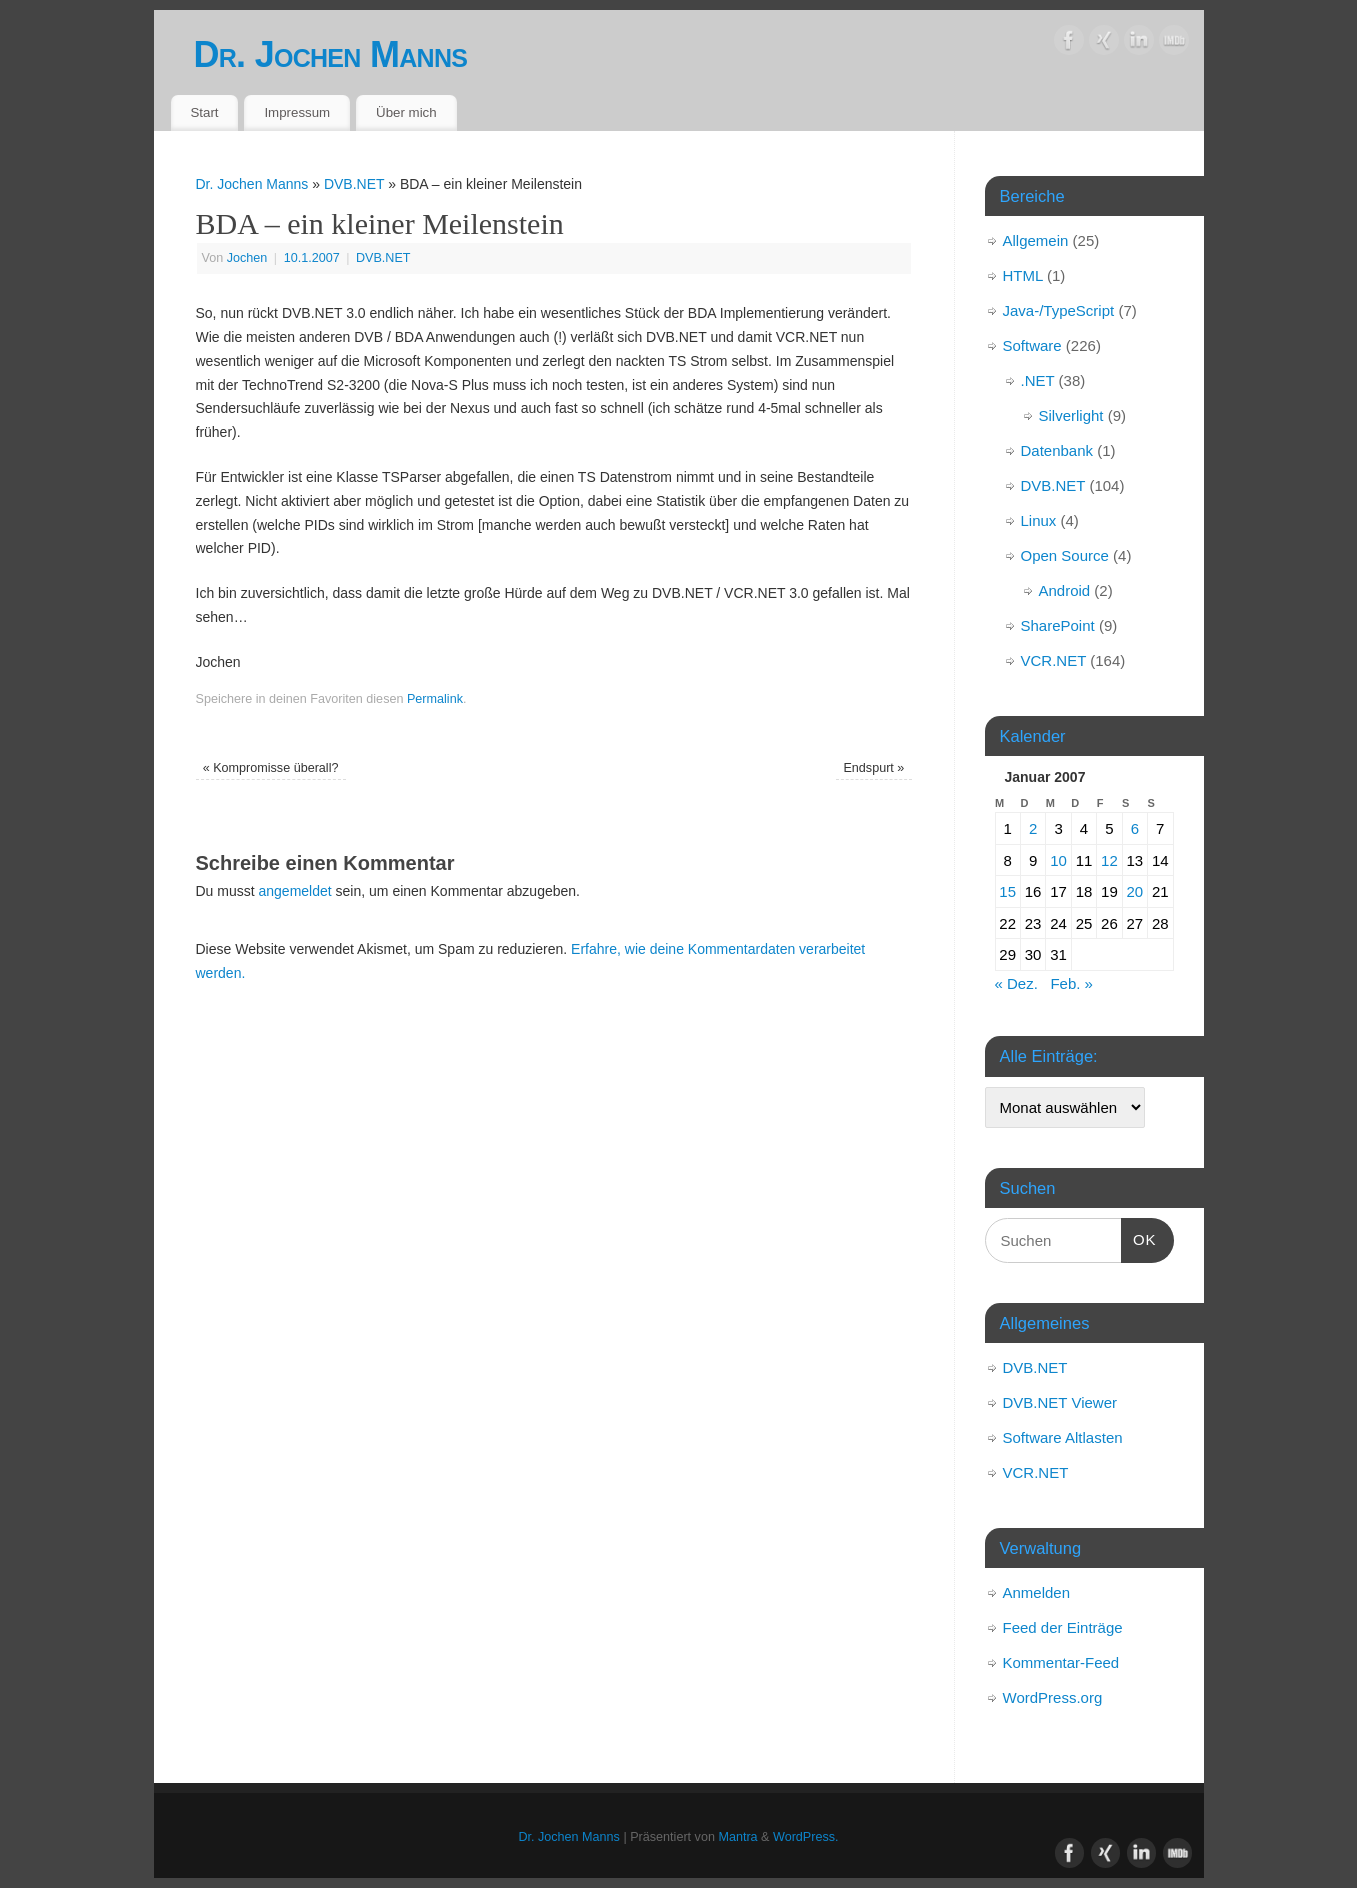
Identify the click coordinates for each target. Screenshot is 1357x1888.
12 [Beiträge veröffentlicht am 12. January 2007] (1109, 860)
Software (1032, 345)
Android (1065, 590)
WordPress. (806, 1837)
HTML (1023, 275)
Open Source (1065, 555)
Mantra (737, 1837)
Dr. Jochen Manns (331, 54)
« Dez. (1016, 983)
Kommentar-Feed (1061, 1662)
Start (204, 112)
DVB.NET (354, 184)
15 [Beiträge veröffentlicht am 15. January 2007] (1007, 891)
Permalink (435, 699)
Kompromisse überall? (271, 768)
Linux (1039, 520)
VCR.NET (1054, 660)
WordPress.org (1053, 1697)
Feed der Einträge (1063, 1627)
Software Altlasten (1063, 1437)
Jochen (247, 258)
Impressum (297, 112)
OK (1139, 1237)
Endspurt (873, 768)
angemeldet (295, 891)
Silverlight (1071, 415)
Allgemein (1036, 240)
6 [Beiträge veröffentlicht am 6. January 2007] (1135, 828)
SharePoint (1058, 625)
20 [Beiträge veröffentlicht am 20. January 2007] (1134, 891)
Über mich (406, 112)
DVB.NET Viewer (1060, 1402)
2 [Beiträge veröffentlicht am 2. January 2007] (1033, 828)
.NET (1038, 380)
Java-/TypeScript (1059, 310)
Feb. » (1071, 983)
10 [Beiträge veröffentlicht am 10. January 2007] (1058, 860)
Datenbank (1057, 450)
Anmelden (1037, 1592)
